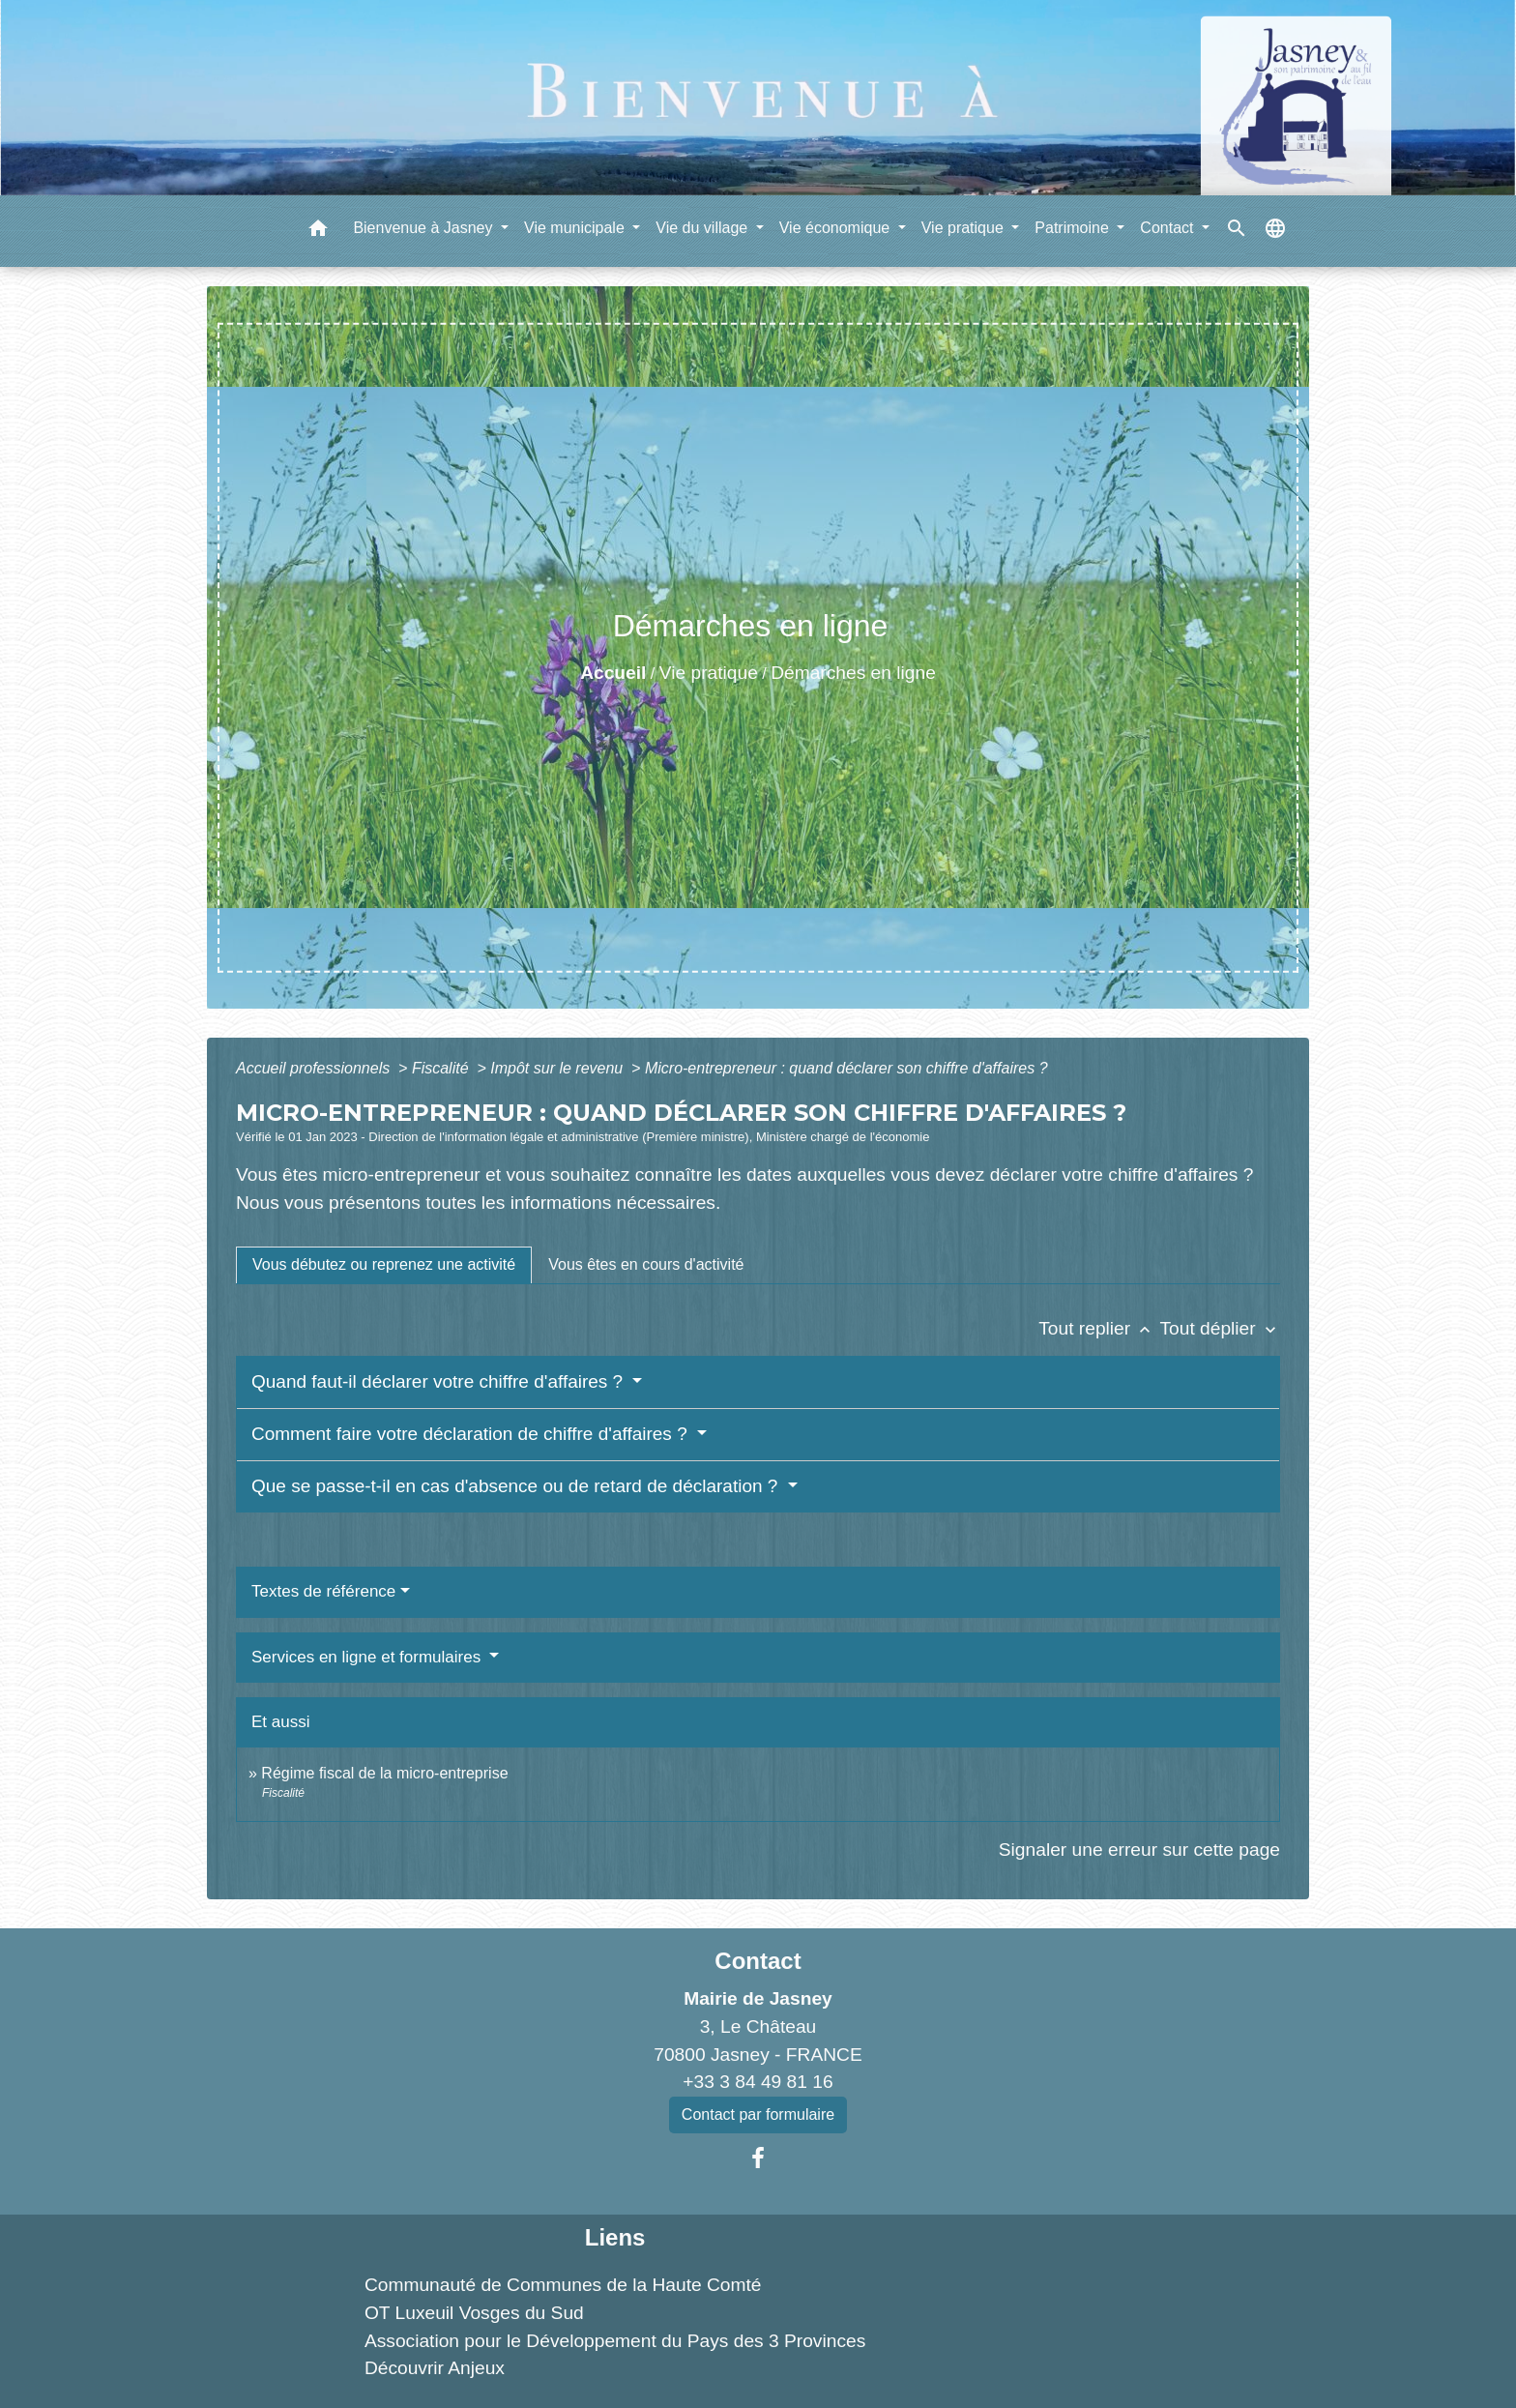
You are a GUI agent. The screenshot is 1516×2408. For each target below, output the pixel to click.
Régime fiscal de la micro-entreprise (384, 1773)
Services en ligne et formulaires (368, 1657)
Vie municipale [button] (576, 228)
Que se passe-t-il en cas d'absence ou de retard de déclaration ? (517, 1486)
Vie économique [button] (836, 228)
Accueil (613, 672)
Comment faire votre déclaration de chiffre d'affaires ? (471, 1434)
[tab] (384, 1265)
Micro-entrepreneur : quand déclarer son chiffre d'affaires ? (846, 1068)
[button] (318, 231)
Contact (757, 1961)
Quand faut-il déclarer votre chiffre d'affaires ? (439, 1381)
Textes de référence (323, 1591)
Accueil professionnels (315, 1068)
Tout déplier (1219, 1328)
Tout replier (1098, 1328)
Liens (615, 2237)
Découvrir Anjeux (434, 2368)
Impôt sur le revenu (558, 1068)
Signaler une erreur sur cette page (1139, 1849)
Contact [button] (1169, 228)
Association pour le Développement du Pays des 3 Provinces (614, 2341)
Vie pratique (708, 672)
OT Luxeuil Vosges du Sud (474, 2313)
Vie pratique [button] (964, 228)
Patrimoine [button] (1074, 228)
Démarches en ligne (853, 672)
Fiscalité (442, 1068)
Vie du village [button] (703, 228)
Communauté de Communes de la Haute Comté (563, 2285)
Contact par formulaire (758, 2114)
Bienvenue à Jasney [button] (425, 228)
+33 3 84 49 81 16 (757, 2081)
